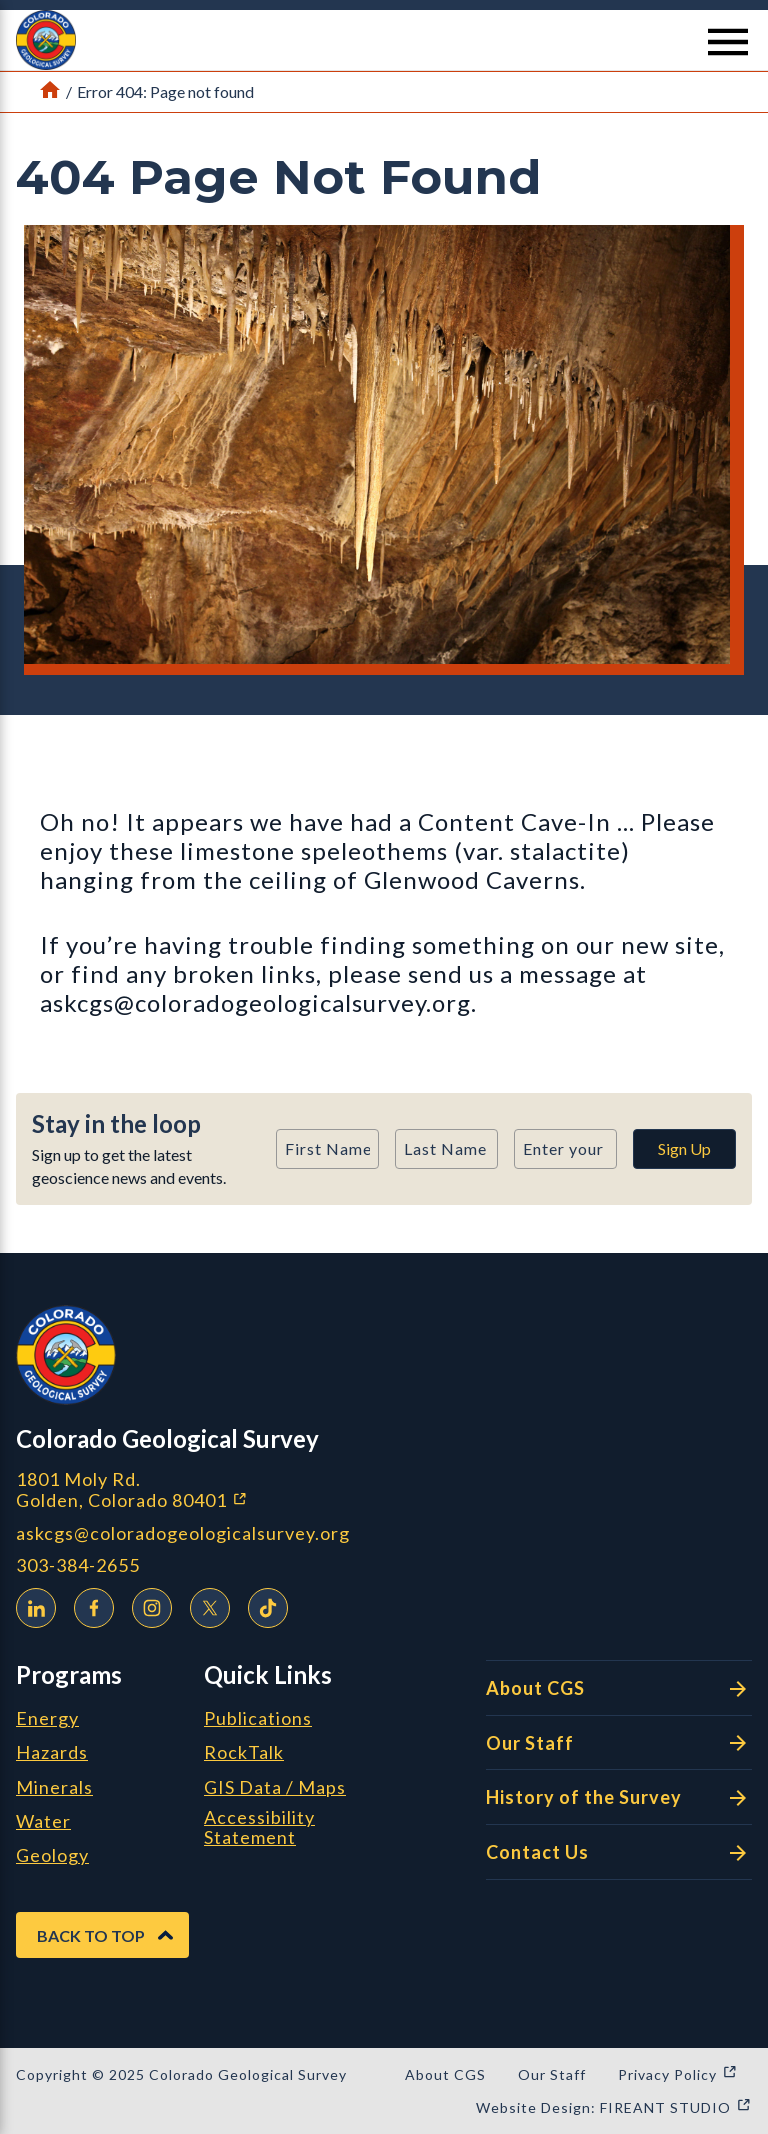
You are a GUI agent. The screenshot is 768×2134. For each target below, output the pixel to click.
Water (43, 1822)
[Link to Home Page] (50, 92)
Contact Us (619, 1853)
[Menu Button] (728, 42)
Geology (52, 1856)
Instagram (147, 1604)
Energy (47, 1719)
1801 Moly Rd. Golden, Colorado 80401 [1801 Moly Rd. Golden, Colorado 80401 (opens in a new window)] (238, 1489)
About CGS (619, 1689)
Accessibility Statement (259, 1828)
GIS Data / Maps (275, 1788)
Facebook (89, 1604)
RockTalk (244, 1753)
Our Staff (619, 1743)
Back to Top (91, 1935)
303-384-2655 (78, 1565)
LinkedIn (31, 1604)
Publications (258, 1719)
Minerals (54, 1788)
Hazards (52, 1753)
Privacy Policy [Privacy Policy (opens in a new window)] (678, 2074)
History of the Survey (619, 1798)
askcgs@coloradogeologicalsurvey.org (183, 1533)
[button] (384, 40)
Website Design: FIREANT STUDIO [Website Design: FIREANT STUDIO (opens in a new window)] (614, 2107)
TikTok (263, 1604)
